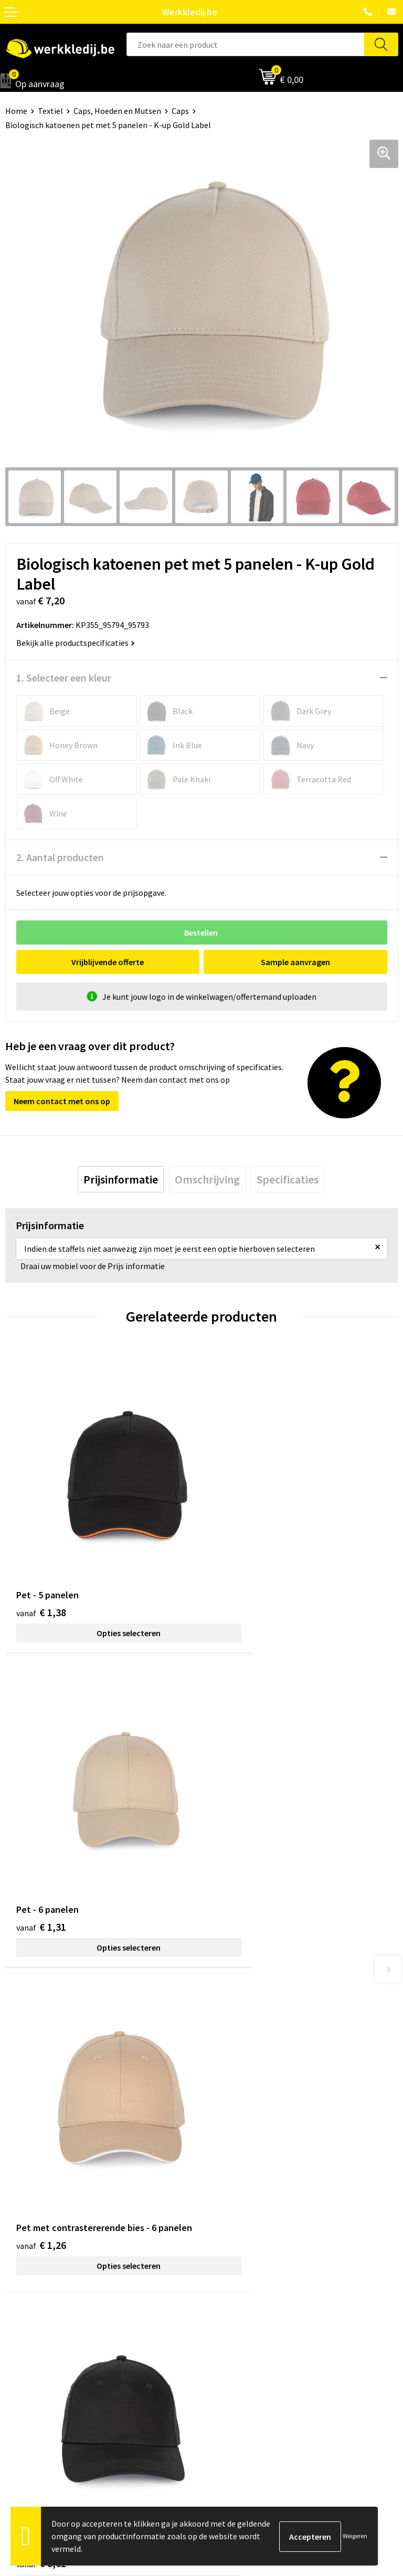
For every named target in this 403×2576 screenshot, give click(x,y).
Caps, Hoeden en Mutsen (117, 111)
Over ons (21, 2307)
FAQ (214, 2214)
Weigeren (355, 2536)
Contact (221, 2150)
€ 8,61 (237, 1828)
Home (16, 111)
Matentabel (26, 2355)
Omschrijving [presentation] (207, 1179)
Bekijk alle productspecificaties (75, 642)
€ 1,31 (237, 1561)
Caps (180, 111)
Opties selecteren (103, 1582)
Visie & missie (29, 2338)
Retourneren (230, 2338)
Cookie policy (230, 2182)
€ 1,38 (41, 1561)
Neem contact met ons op (62, 1101)
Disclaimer (226, 2307)
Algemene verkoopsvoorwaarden (266, 2198)
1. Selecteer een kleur (63, 677)
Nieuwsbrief (26, 2323)
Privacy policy (231, 2166)
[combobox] (245, 44)
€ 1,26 (41, 1842)
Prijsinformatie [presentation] (120, 1179)
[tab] (121, 1179)
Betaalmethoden (238, 2323)
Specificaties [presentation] (288, 1179)
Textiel (50, 111)
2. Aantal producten (60, 857)
